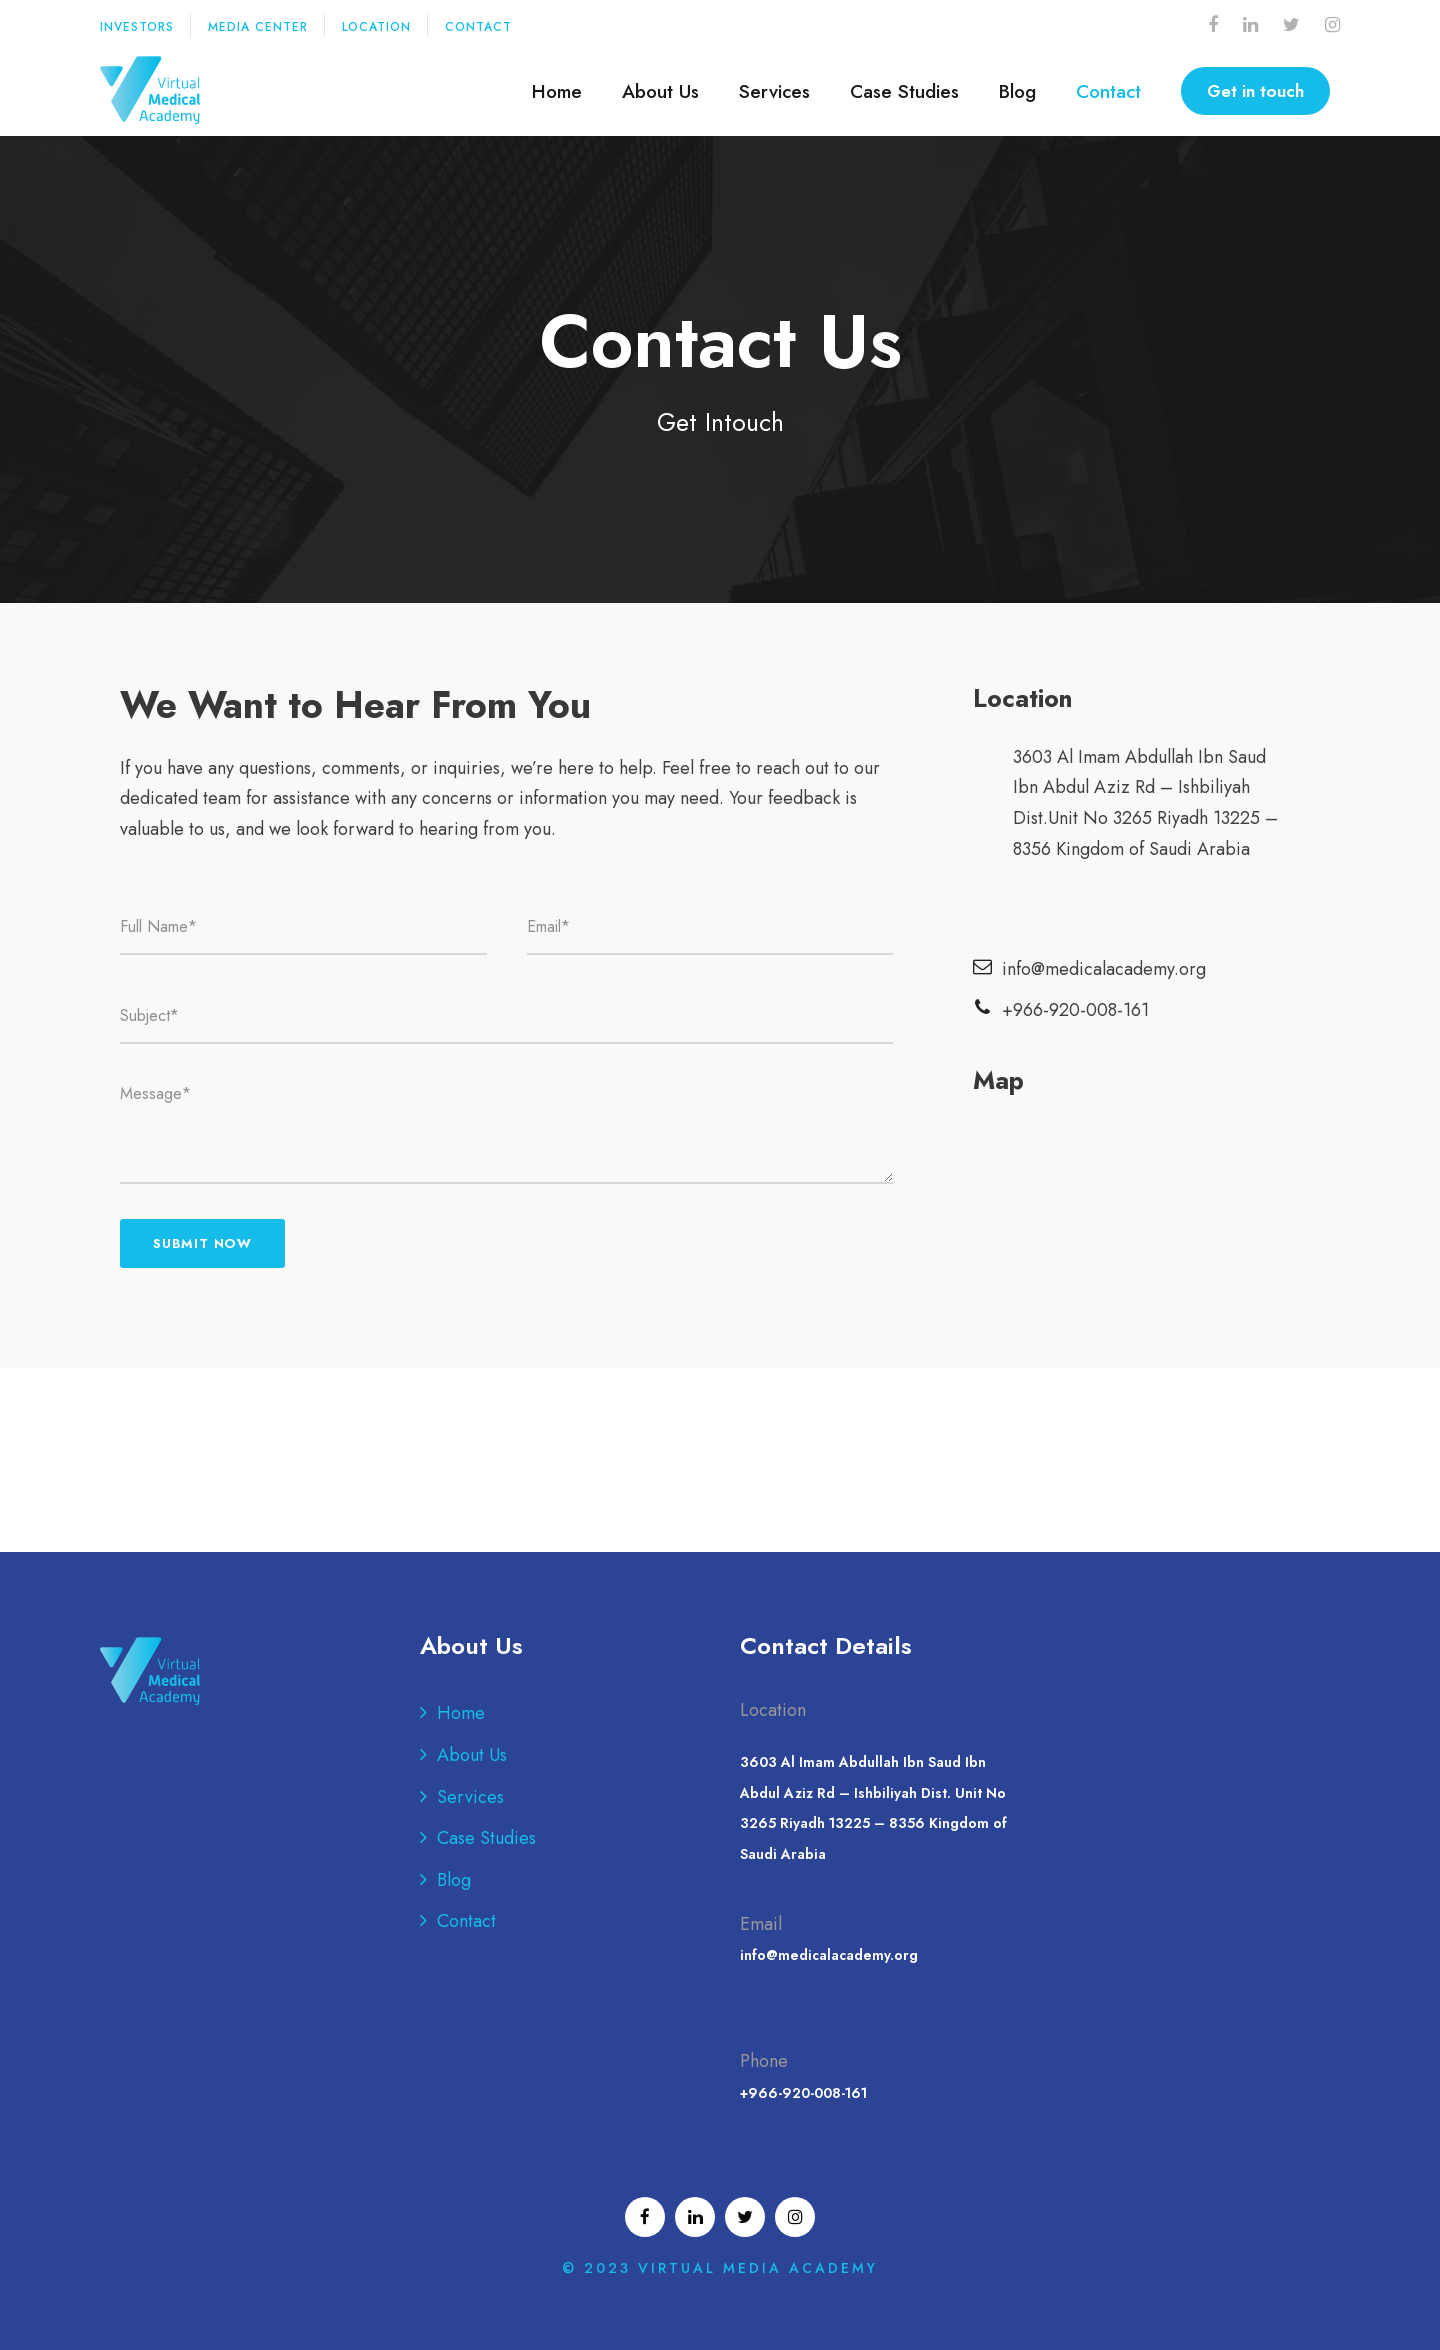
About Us (660, 91)
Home (557, 91)
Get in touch (1255, 91)
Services (774, 91)
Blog (1017, 91)
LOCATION (376, 27)
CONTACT (478, 27)
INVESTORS (137, 27)
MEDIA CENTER (258, 27)
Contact (1108, 91)
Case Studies (904, 91)
